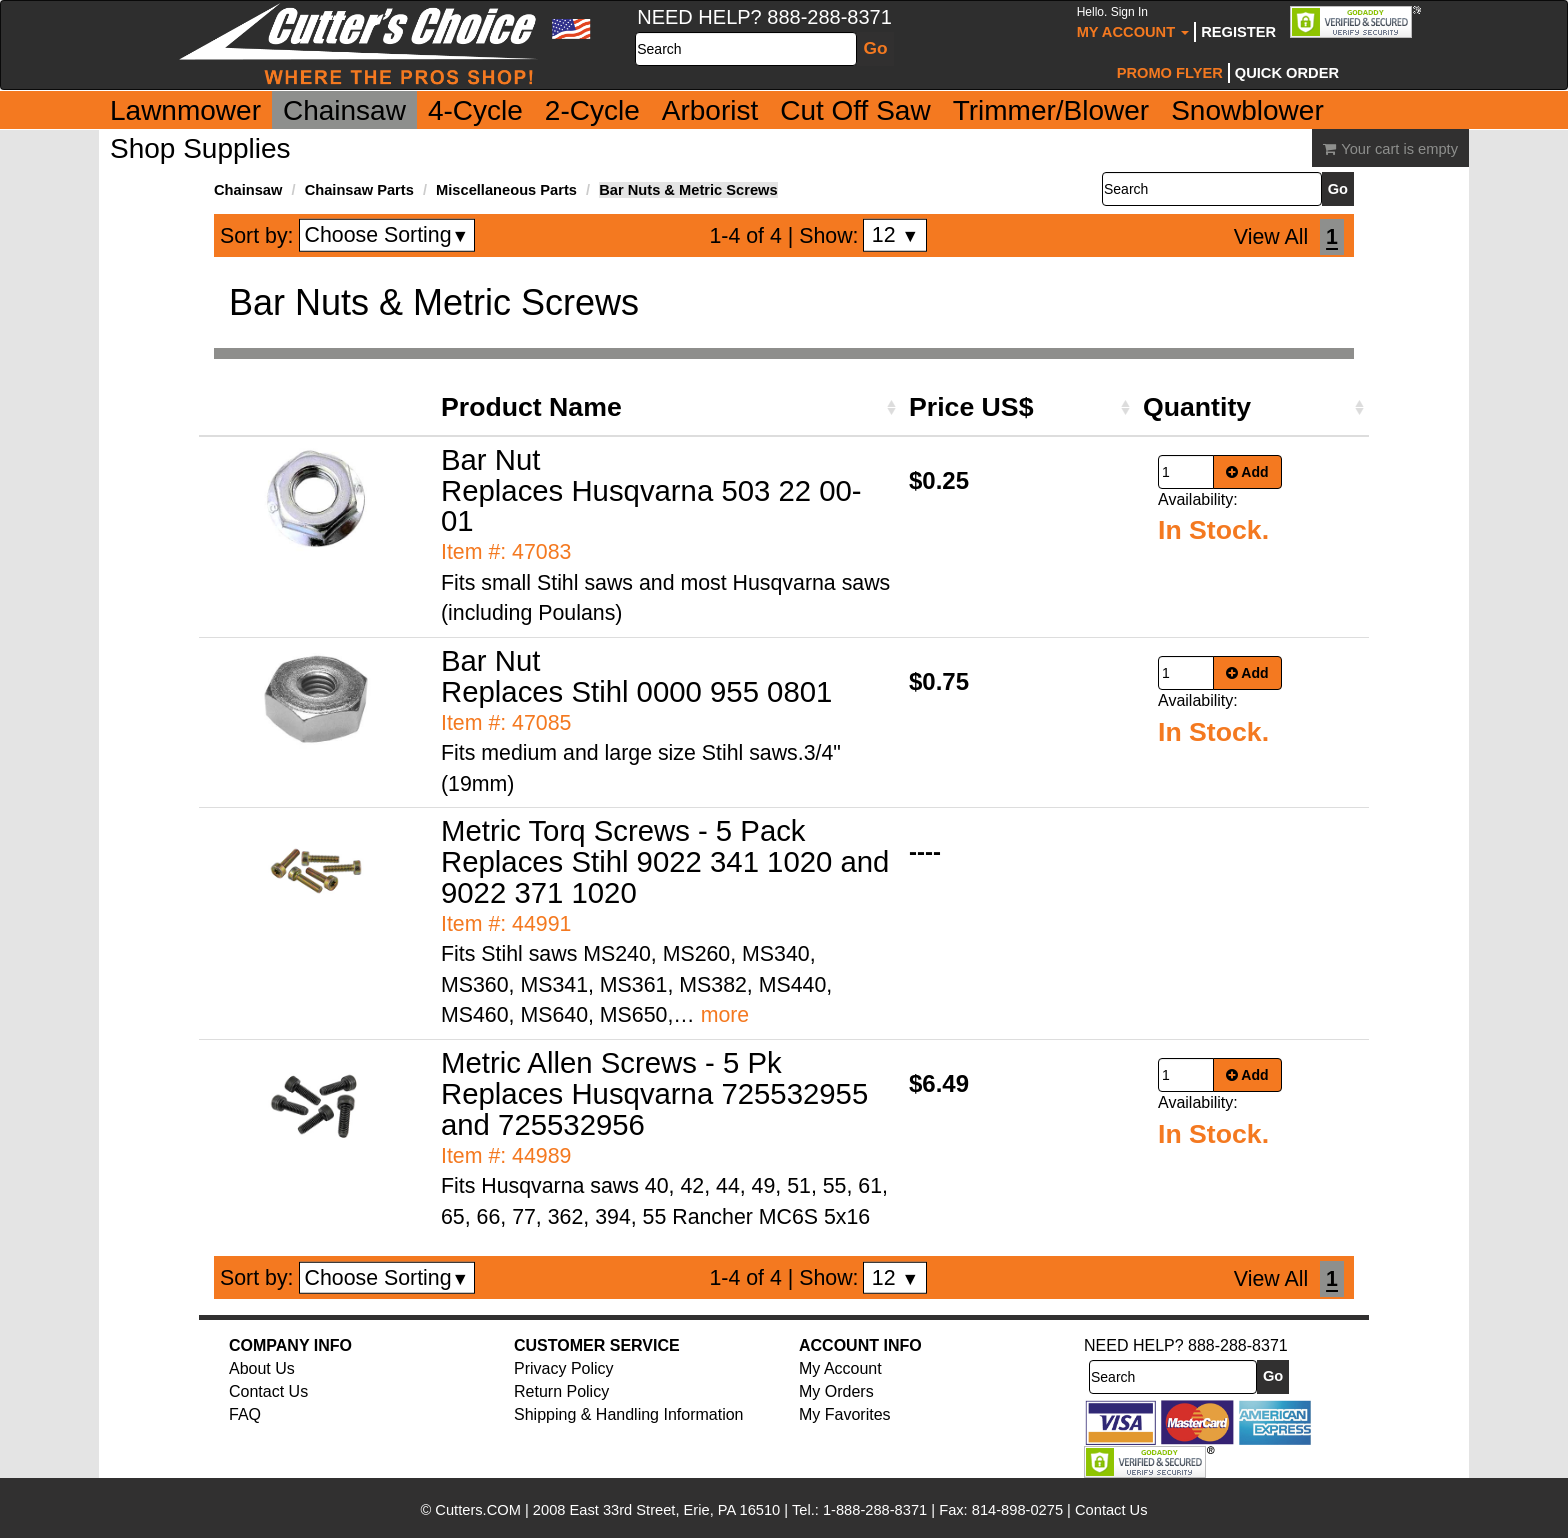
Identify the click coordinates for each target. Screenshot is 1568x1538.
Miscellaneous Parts (506, 190)
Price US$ (971, 407)
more (725, 1015)
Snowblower (1247, 110)
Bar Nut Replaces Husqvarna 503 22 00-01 (651, 490)
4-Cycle (475, 110)
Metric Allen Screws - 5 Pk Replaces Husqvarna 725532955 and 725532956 (654, 1093)
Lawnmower (185, 110)
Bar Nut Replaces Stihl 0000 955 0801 (636, 676)
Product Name (531, 407)
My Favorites (845, 1414)
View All (1271, 237)
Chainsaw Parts (359, 190)
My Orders (836, 1391)
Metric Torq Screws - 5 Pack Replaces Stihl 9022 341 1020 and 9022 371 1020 (665, 861)
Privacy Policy (564, 1368)
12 (895, 235)
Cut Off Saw (855, 110)
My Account (1133, 22)
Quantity (1197, 407)
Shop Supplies (200, 148)
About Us (262, 1368)
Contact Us (268, 1391)
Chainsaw (344, 110)
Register (1238, 32)
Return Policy (561, 1391)
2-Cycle (592, 110)
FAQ (245, 1414)
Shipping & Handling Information (628, 1414)
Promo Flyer (1170, 73)
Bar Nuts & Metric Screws (688, 190)
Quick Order (1287, 73)
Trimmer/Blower (1051, 110)
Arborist (710, 110)
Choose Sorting (387, 235)
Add (1247, 472)
